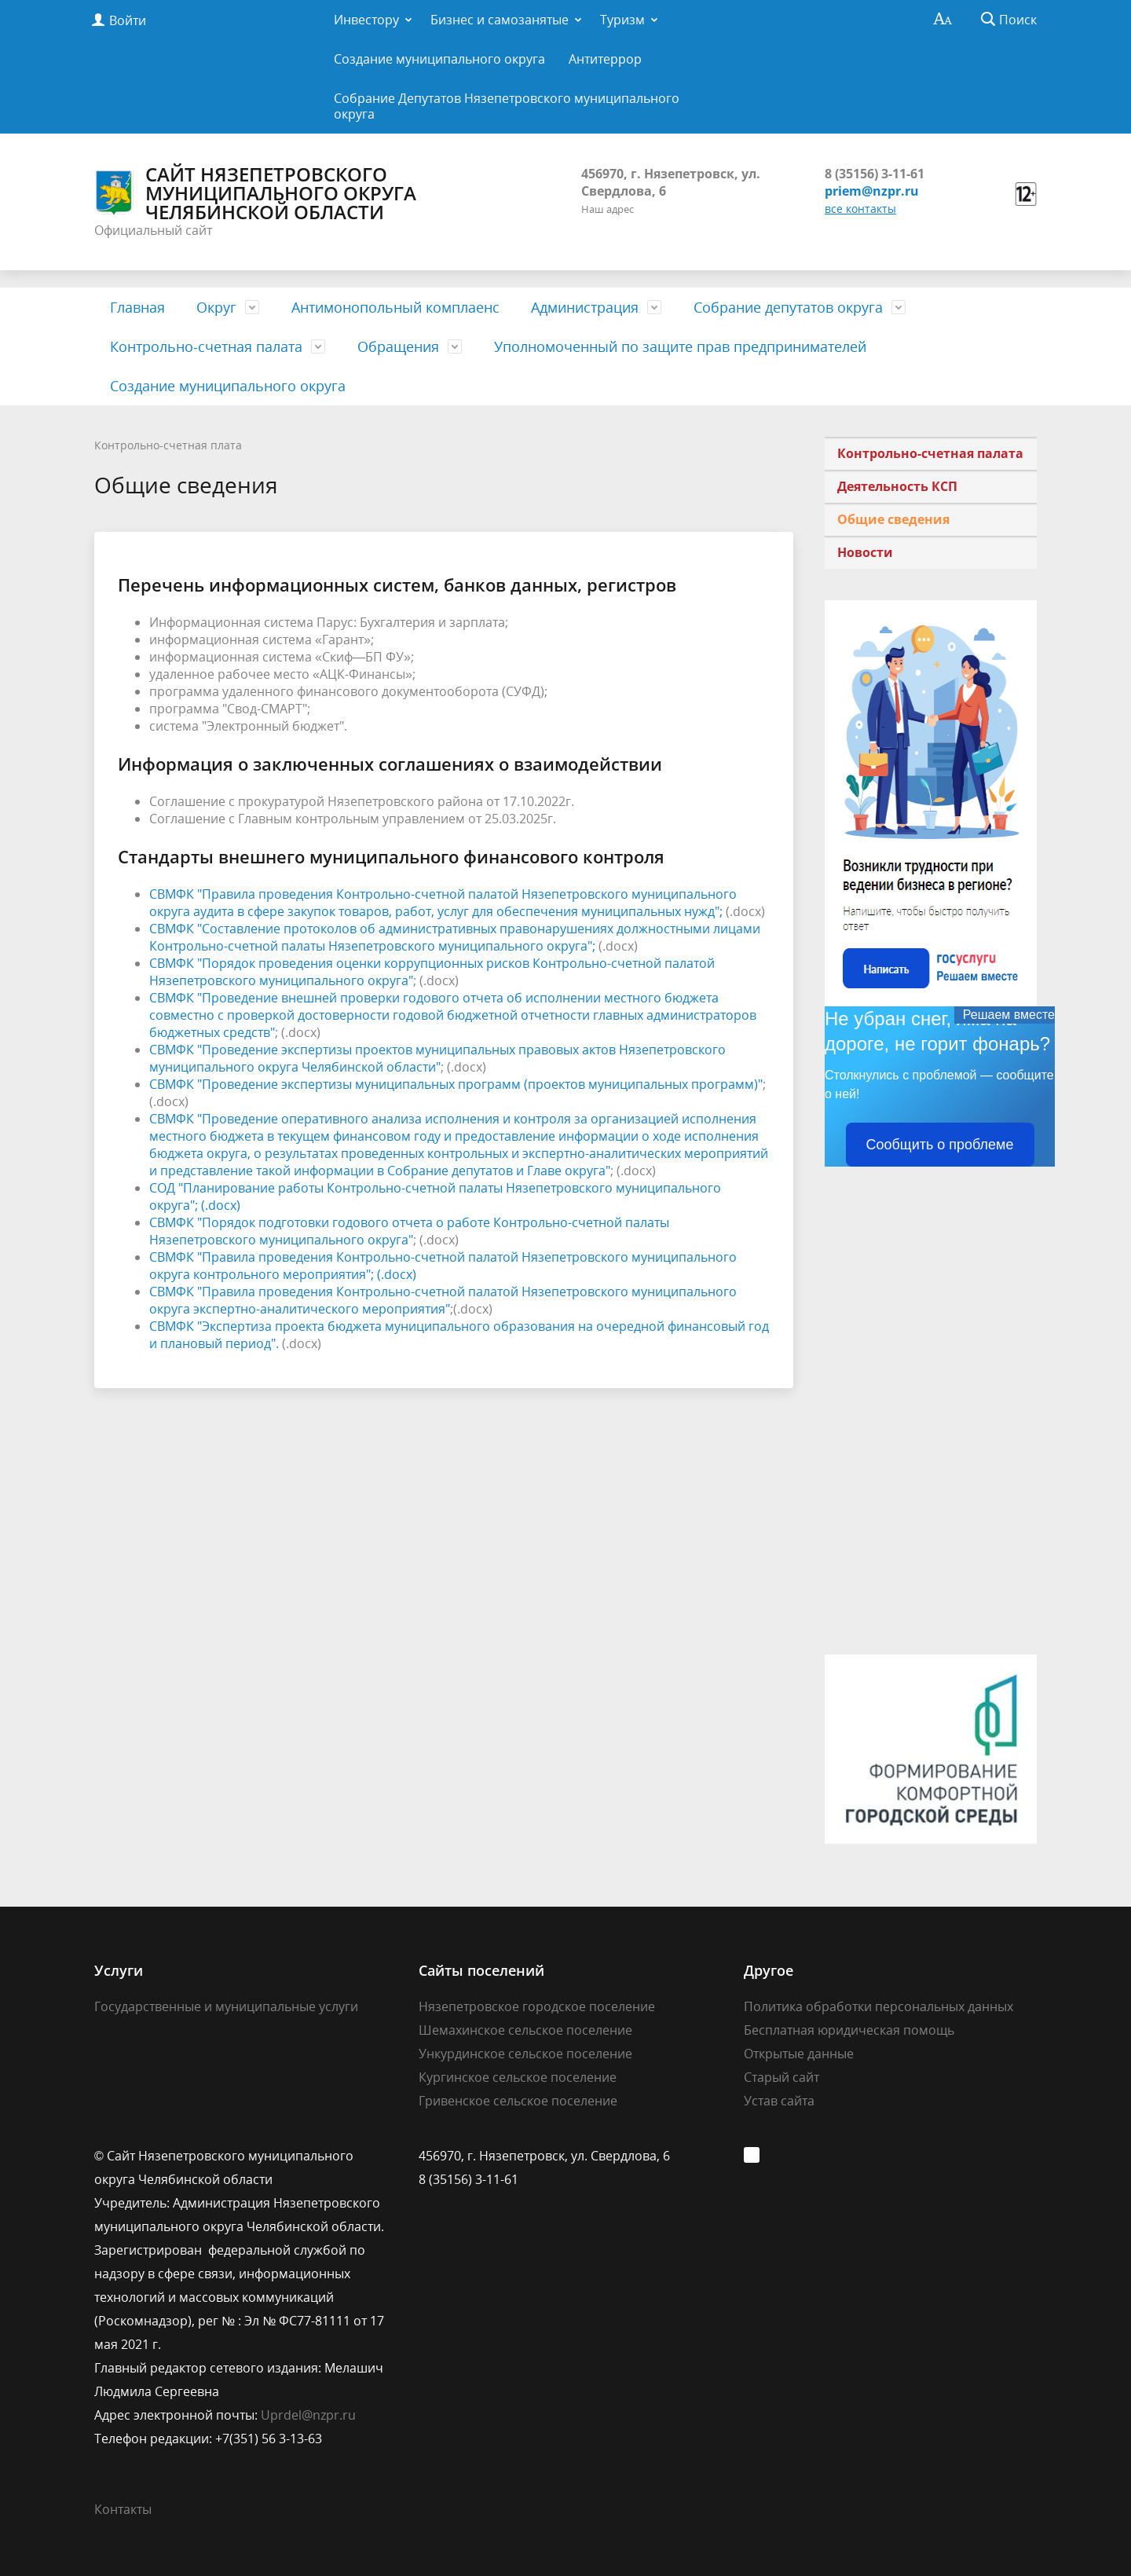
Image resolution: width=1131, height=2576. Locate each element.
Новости (865, 552)
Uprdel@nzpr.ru (308, 2415)
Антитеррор (605, 59)
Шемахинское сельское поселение (525, 2030)
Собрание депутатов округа (788, 307)
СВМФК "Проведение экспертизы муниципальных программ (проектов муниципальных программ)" (456, 1084)
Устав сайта (779, 2100)
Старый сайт (781, 2077)
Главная (137, 307)
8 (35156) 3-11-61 (874, 173)
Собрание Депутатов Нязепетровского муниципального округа (506, 106)
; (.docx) (217, 1205)
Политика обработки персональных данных (878, 2006)
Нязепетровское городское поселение (537, 2006)
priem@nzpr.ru (872, 191)
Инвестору (366, 19)
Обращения (398, 346)
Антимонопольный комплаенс (395, 307)
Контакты (123, 2509)
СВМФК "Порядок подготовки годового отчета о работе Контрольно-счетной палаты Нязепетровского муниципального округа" (409, 1231)
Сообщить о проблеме (940, 1144)
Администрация (585, 307)
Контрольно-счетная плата (168, 445)
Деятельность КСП (897, 486)
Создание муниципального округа (439, 59)
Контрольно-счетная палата (206, 346)
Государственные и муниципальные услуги (226, 2006)
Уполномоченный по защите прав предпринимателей (680, 346)
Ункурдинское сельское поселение (525, 2053)
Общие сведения (893, 519)
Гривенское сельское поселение (518, 2100)
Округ (216, 307)
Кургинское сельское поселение (518, 2077)
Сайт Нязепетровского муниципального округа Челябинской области (255, 193)
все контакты (860, 208)
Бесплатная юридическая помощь (849, 2030)
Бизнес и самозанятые (499, 19)
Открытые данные (799, 2053)
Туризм (622, 19)
